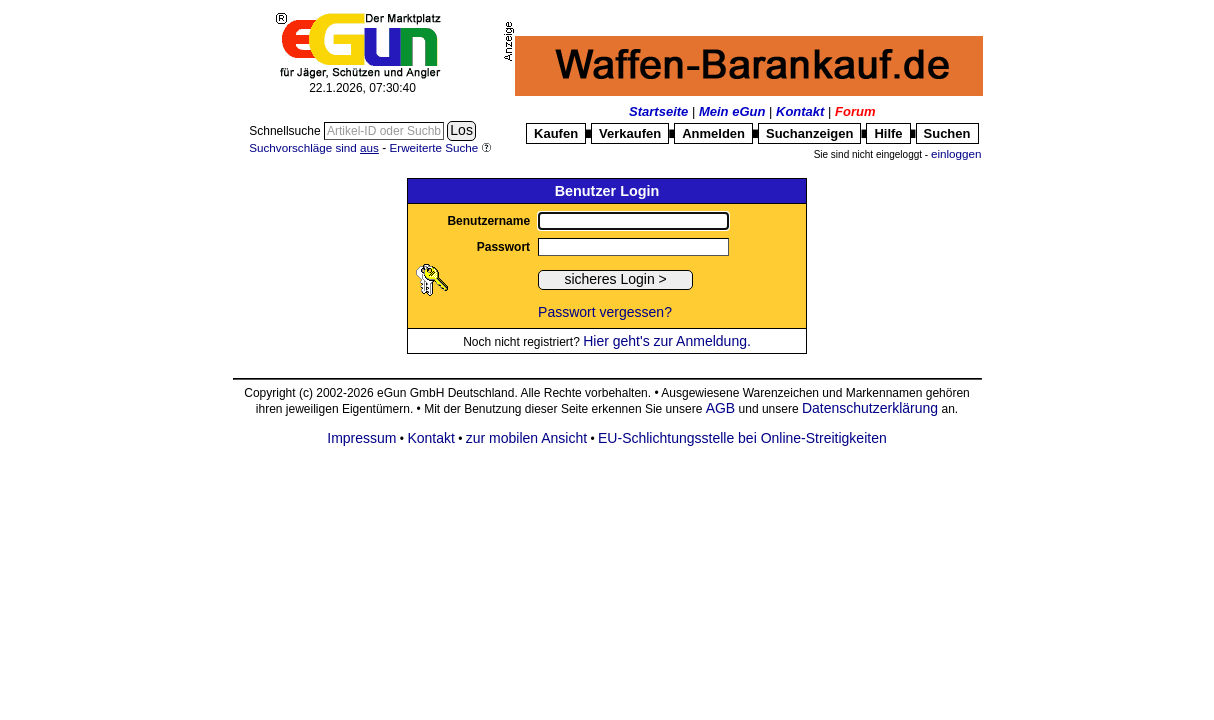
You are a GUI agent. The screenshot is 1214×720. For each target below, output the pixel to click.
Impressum (361, 438)
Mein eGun (732, 111)
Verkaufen (630, 133)
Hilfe (888, 133)
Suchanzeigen (809, 133)
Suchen (947, 133)
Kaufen (556, 133)
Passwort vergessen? (605, 312)
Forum (855, 111)
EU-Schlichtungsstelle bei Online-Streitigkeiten (742, 438)
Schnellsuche (286, 131)
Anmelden (713, 133)
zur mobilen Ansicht (526, 438)
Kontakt (800, 111)
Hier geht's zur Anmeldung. (667, 341)
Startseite (658, 111)
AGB (721, 408)
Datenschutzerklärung (870, 408)
